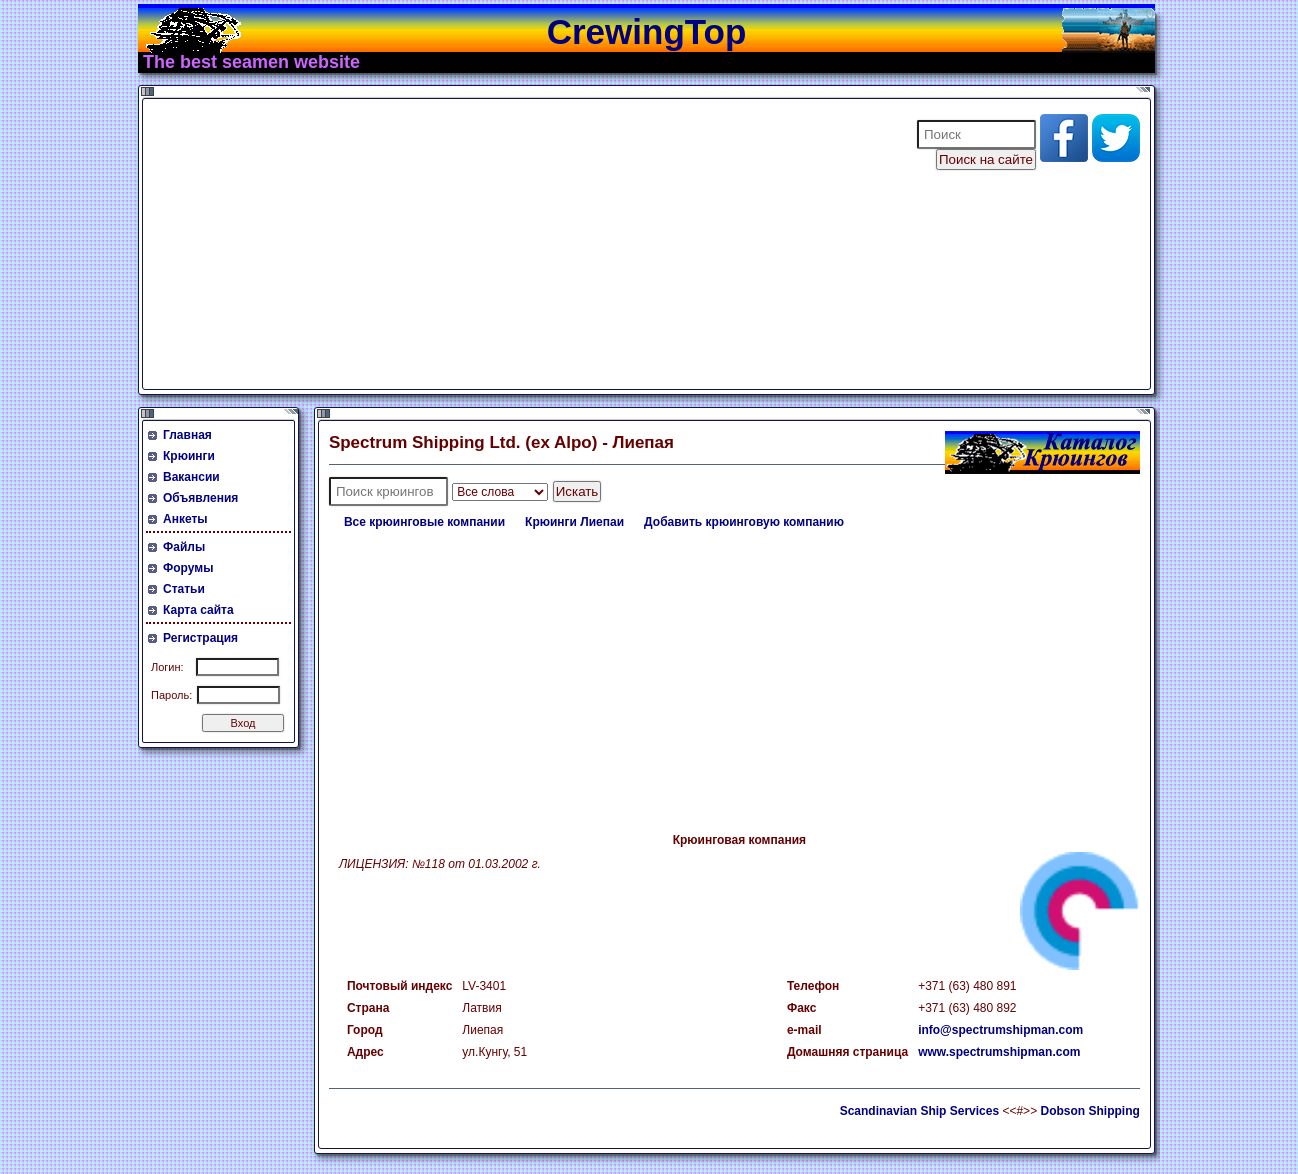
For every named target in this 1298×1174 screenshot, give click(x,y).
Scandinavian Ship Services (919, 1111)
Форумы (188, 568)
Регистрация (200, 638)
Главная (187, 435)
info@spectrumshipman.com (1000, 1030)
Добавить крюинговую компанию (744, 522)
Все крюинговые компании (424, 522)
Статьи (184, 589)
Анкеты (185, 519)
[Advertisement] (517, 244)
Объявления (200, 498)
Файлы (184, 547)
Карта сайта (198, 610)
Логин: (167, 667)
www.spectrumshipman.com (999, 1052)
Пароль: (171, 695)
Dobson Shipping (1089, 1111)
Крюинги (189, 456)
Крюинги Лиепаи (574, 522)
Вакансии (191, 477)
